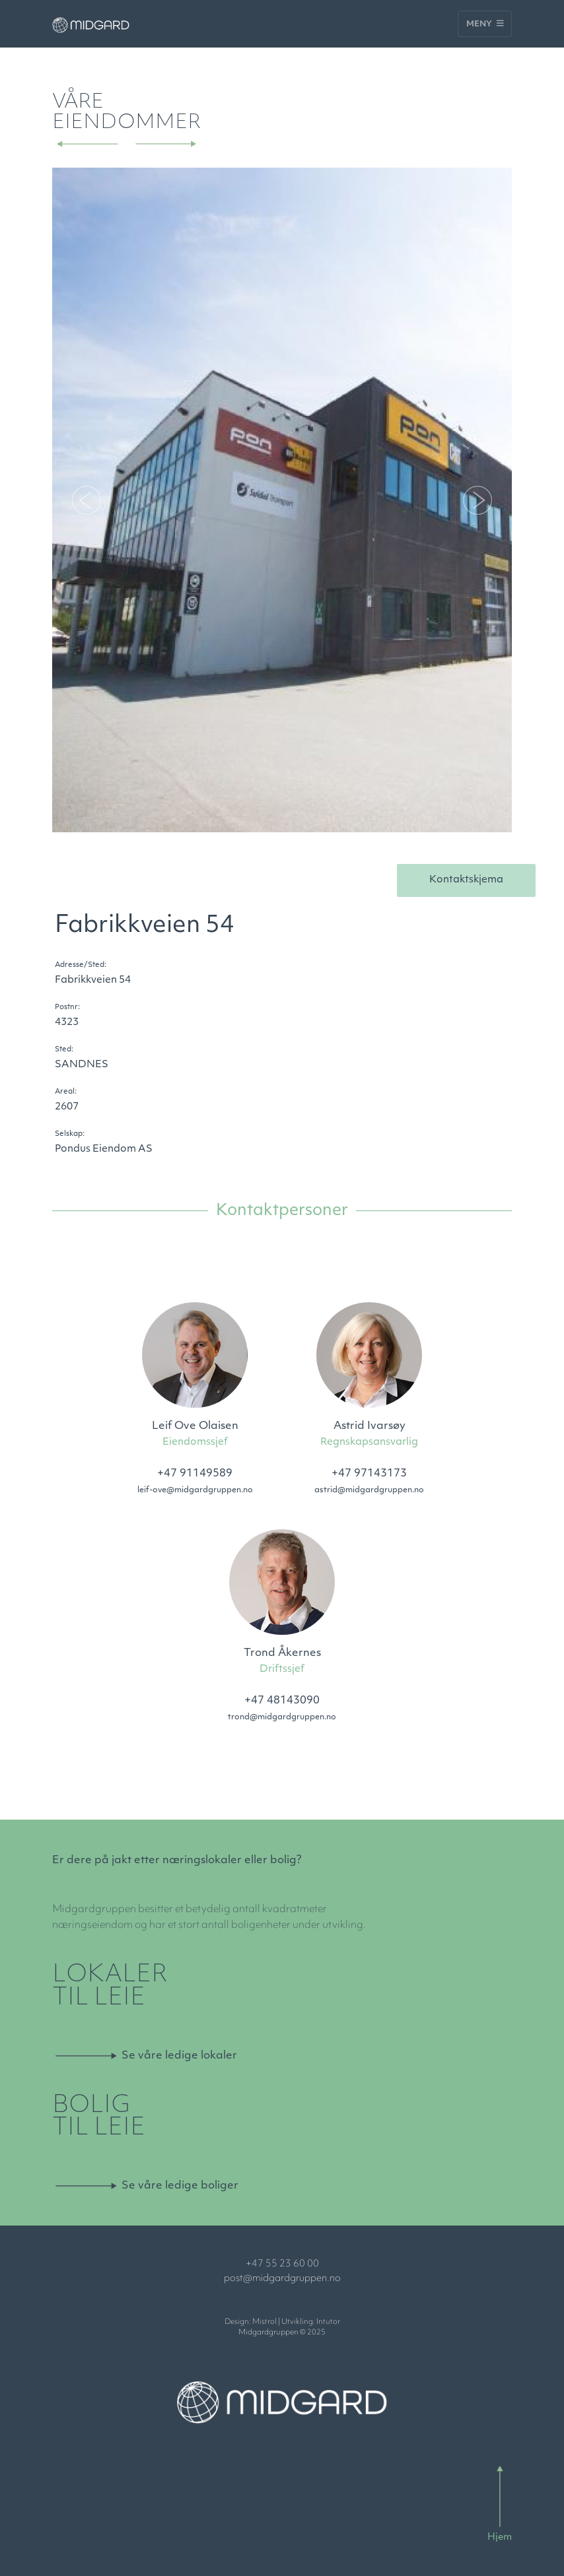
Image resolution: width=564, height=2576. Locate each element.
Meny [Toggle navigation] (485, 23)
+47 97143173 (369, 1474)
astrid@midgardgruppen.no (369, 1490)
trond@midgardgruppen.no (282, 1717)
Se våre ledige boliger (180, 2186)
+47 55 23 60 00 (282, 2264)
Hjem (499, 2537)
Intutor (328, 2322)
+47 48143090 (282, 1701)
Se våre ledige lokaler (179, 2056)
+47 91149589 (194, 1474)
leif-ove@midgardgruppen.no (195, 1490)
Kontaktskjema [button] (466, 880)
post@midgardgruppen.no (282, 2279)
